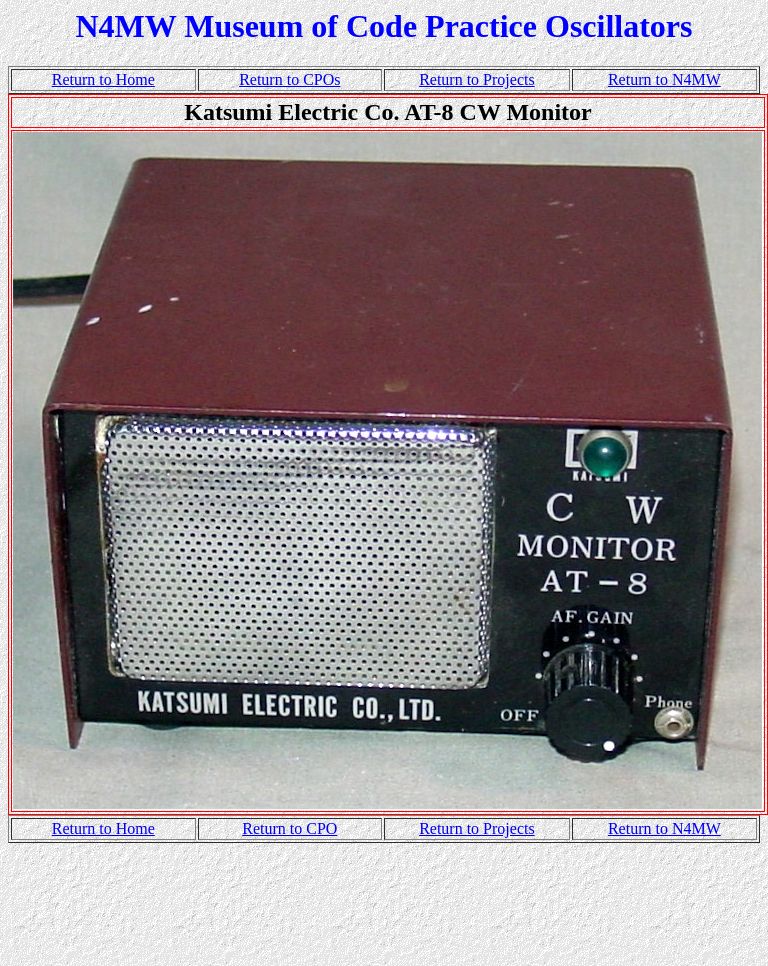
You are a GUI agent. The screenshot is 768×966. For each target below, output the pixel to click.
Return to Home (103, 79)
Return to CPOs (289, 79)
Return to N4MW (664, 79)
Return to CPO (289, 828)
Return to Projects (477, 79)
